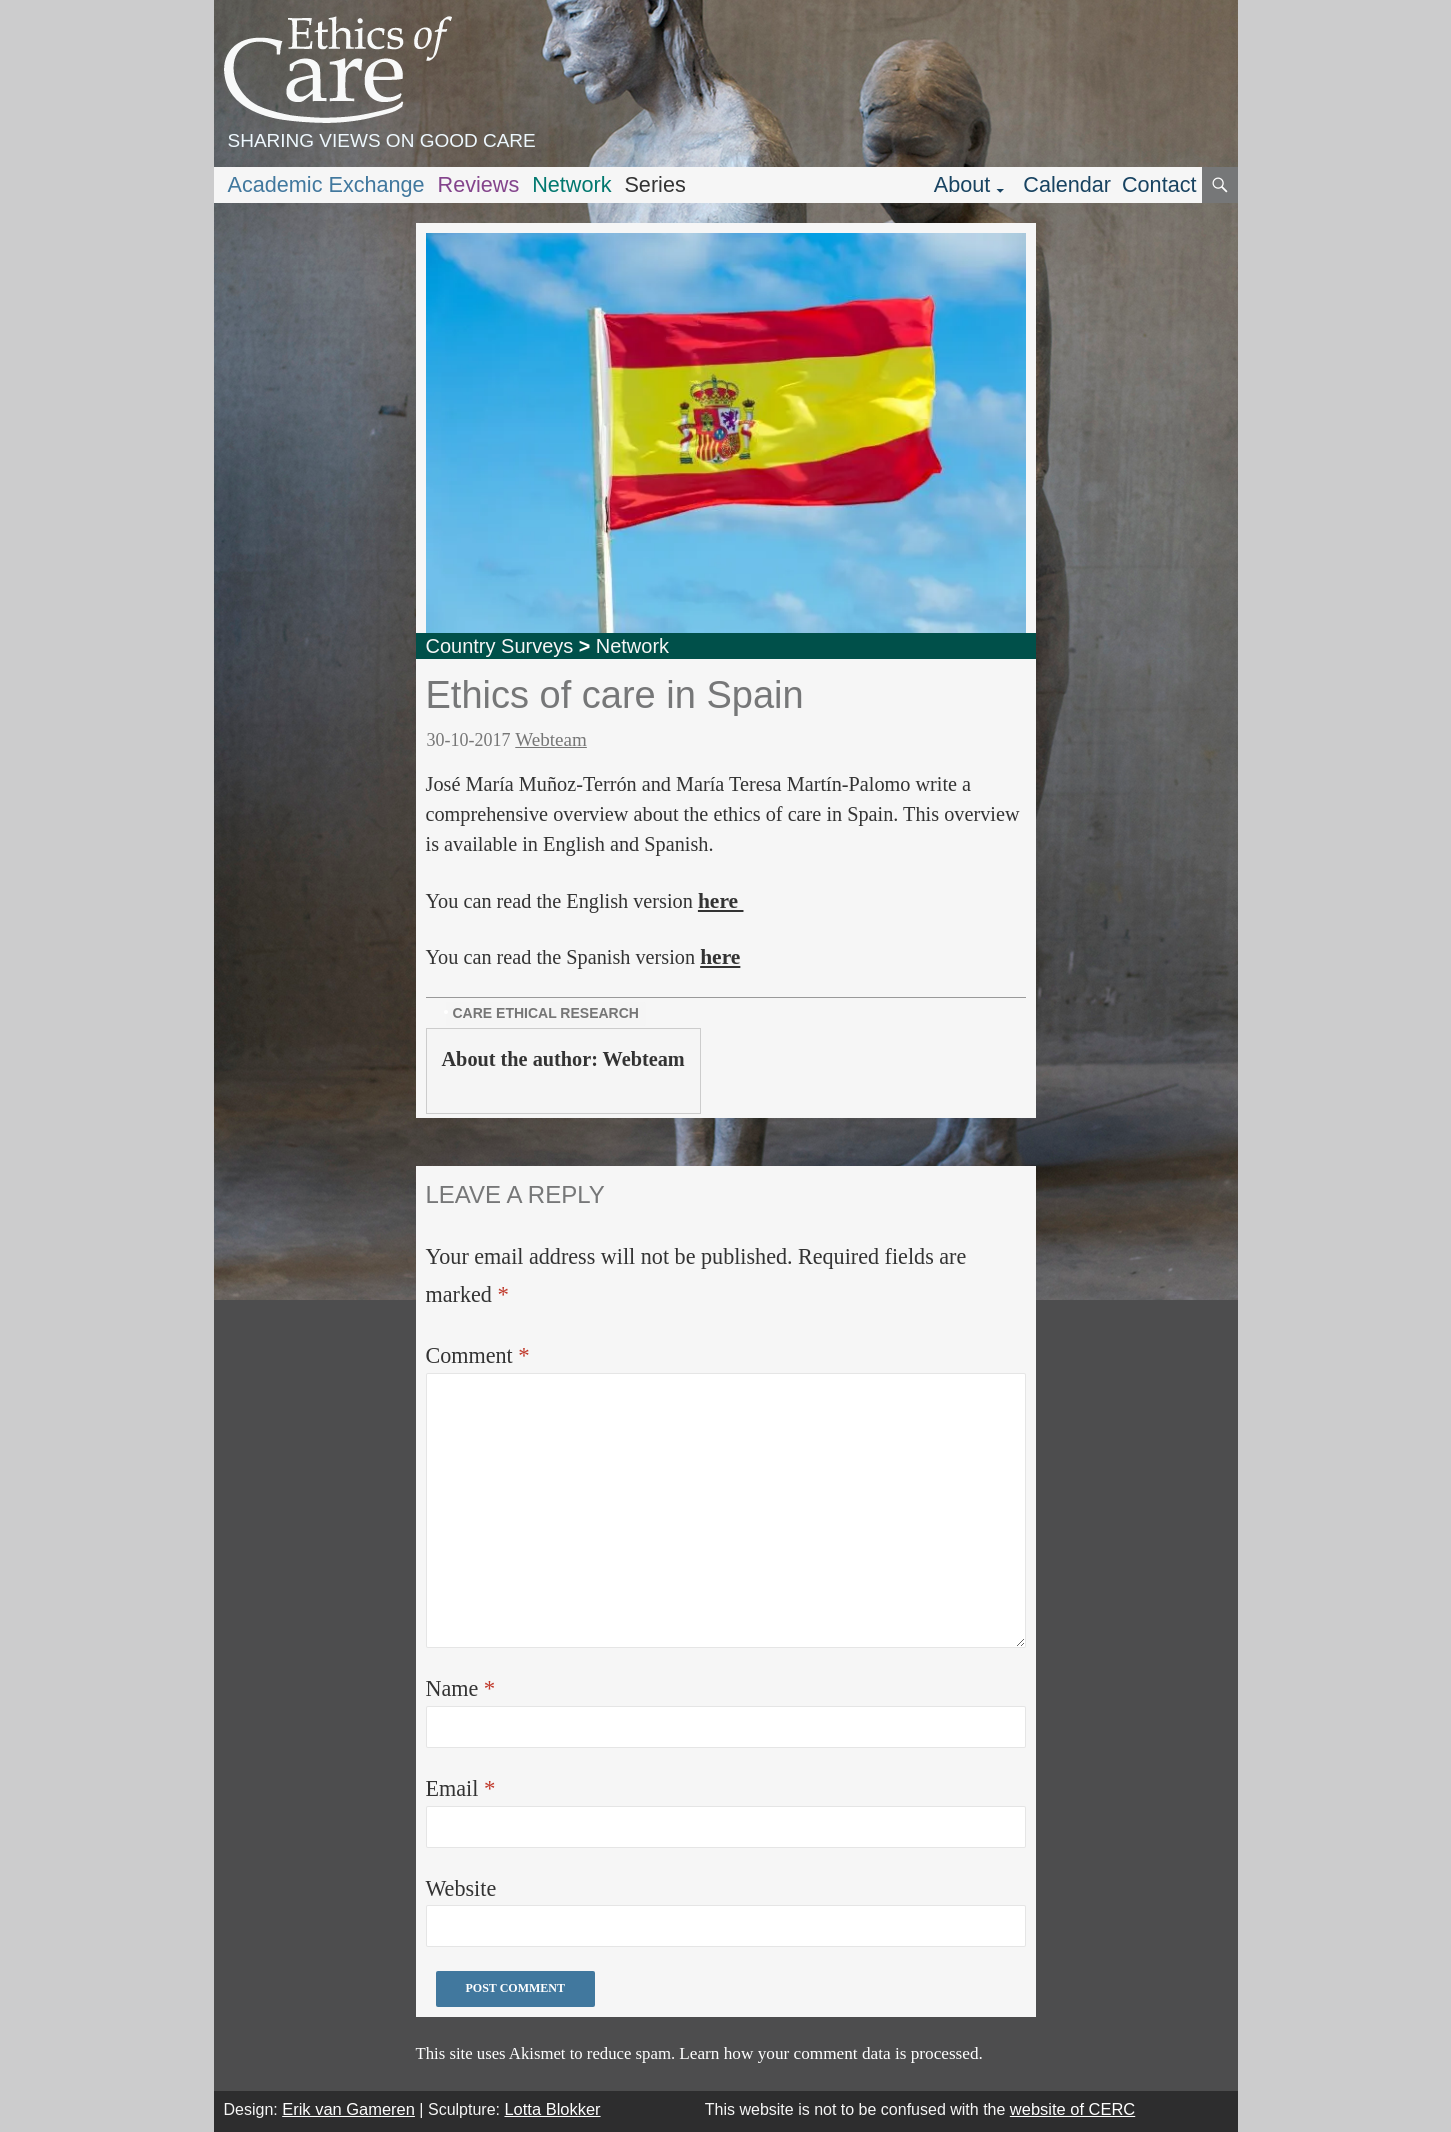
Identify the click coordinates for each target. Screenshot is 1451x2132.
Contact (1159, 184)
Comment (478, 1355)
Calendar (1067, 184)
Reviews (479, 184)
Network (571, 184)
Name (461, 1688)
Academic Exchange (326, 184)
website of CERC (1072, 2109)
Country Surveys (500, 646)
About (962, 184)
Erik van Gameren (348, 2109)
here (721, 901)
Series (654, 184)
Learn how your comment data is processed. (831, 2053)
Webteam (551, 739)
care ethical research (546, 1013)
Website (461, 1888)
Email (461, 1788)
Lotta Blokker (552, 2109)
